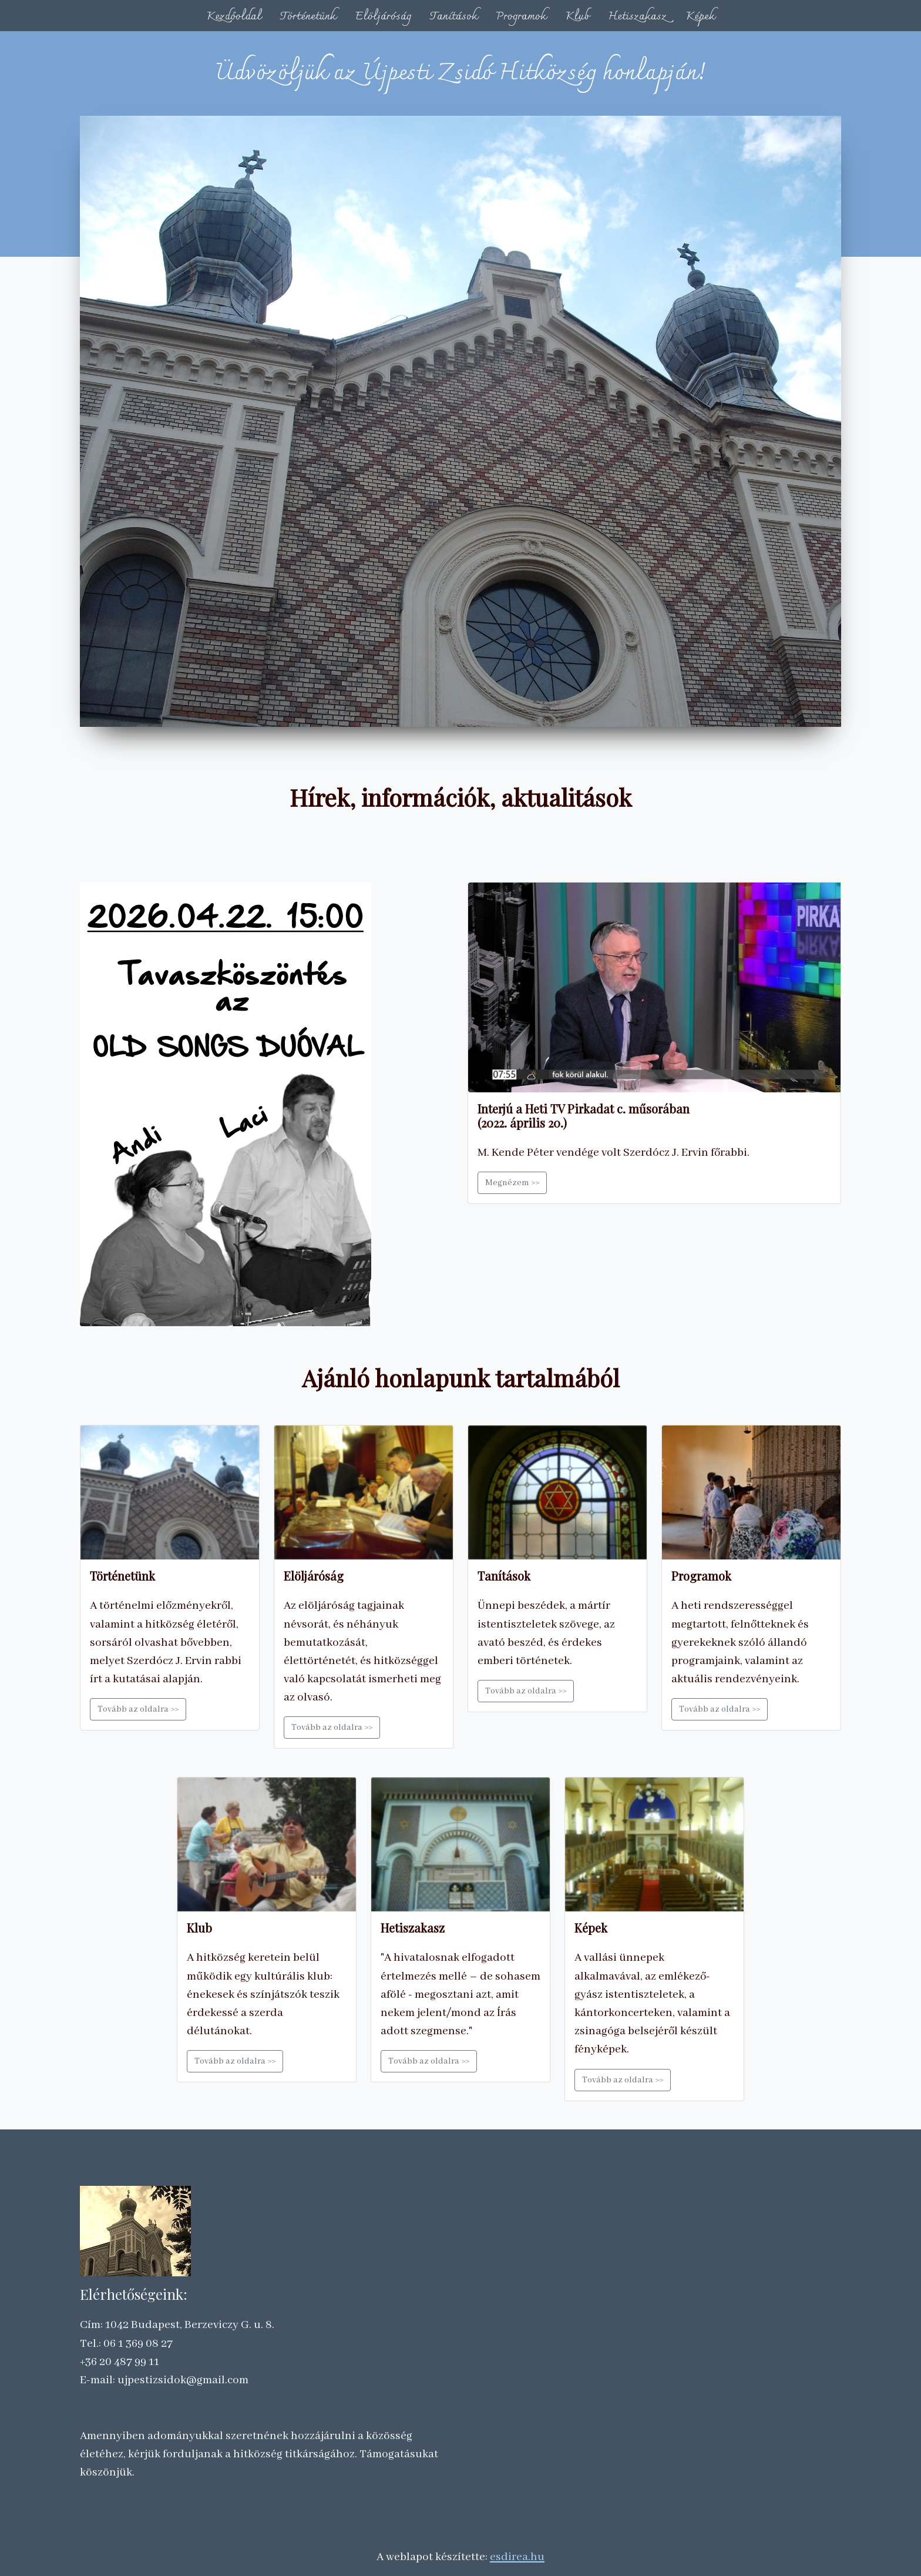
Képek (700, 16)
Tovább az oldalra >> (138, 1709)
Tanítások (454, 16)
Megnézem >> (512, 1183)
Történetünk (308, 16)
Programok (521, 16)
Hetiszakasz (637, 16)
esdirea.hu (517, 2557)
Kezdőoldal (233, 16)
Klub (577, 16)
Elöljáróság (383, 16)
